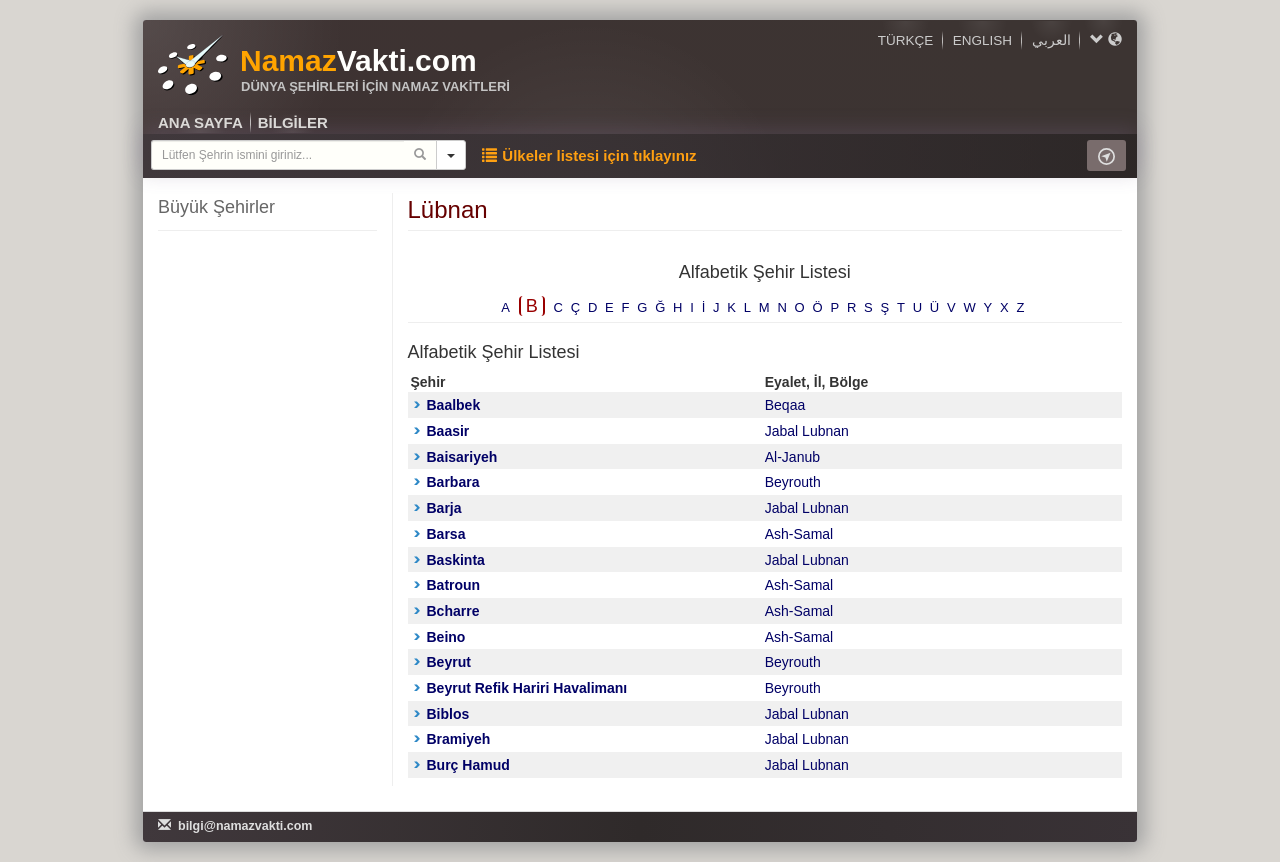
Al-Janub (792, 457)
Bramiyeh (452, 739)
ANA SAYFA (200, 122)
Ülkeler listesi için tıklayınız (589, 155)
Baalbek (447, 405)
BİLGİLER (293, 122)
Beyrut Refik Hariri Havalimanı (521, 688)
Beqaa (785, 405)
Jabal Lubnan (807, 431)
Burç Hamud (462, 765)
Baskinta (449, 560)
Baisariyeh (456, 457)
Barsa (440, 534)
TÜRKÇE (906, 40)
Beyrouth (793, 482)
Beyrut (442, 662)
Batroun (447, 585)
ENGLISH (982, 40)
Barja (438, 508)
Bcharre (447, 611)
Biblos (442, 714)
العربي (1051, 40)
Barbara (447, 482)
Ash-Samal (799, 534)
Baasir (442, 431)
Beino (440, 637)
